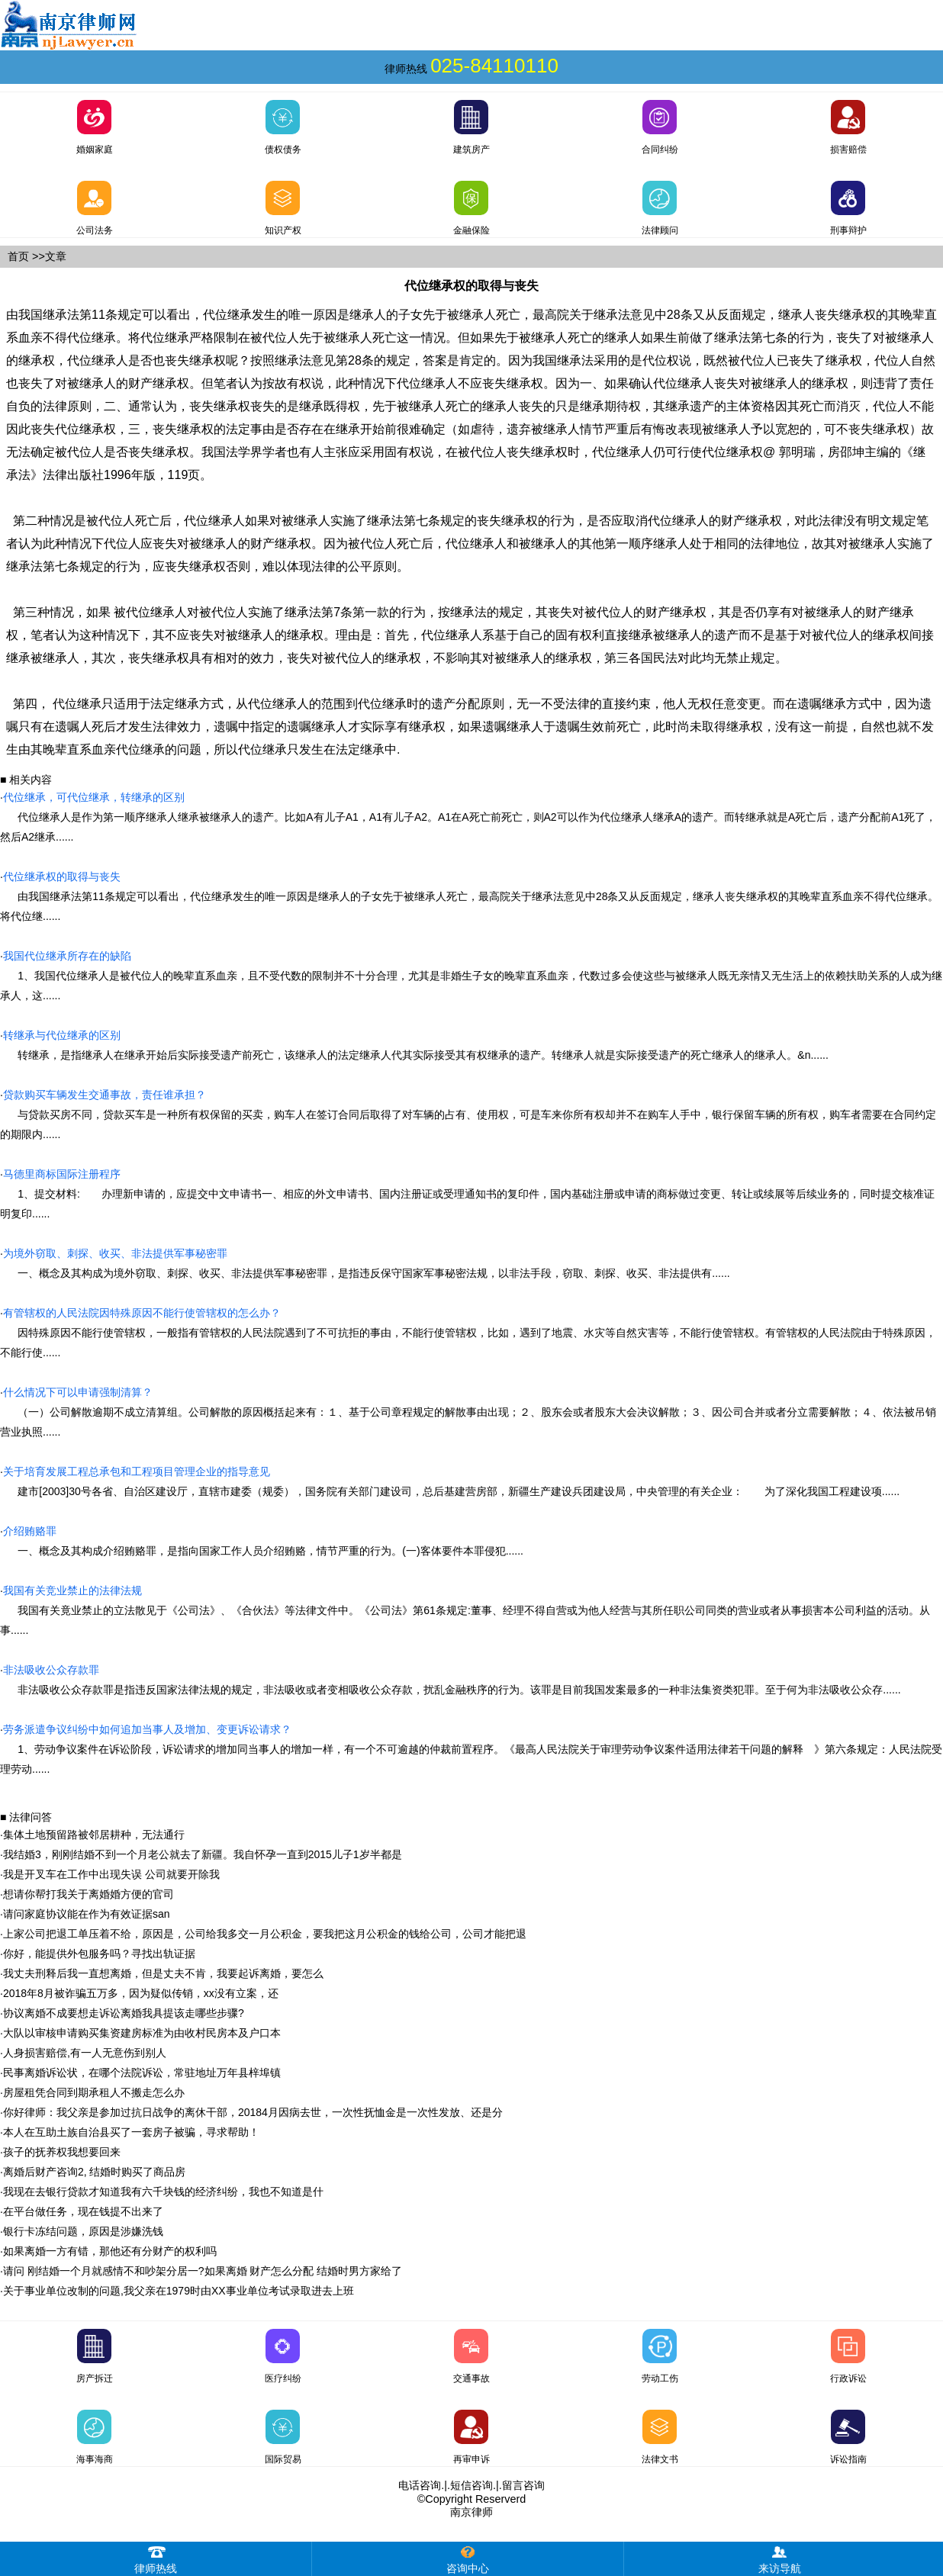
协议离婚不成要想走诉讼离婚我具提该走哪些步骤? (123, 2013)
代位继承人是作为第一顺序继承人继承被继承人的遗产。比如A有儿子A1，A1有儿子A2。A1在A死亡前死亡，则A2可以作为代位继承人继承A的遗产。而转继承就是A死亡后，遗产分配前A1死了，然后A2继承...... (468, 817)
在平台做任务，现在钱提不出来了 (83, 2211)
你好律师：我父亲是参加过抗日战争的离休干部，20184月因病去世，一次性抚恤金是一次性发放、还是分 (253, 2112)
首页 (18, 256)
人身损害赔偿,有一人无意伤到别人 (84, 2053)
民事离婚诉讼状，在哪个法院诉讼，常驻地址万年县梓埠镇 (142, 2072)
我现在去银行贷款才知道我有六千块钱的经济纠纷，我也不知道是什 (163, 2191)
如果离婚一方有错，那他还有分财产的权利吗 (110, 2251)
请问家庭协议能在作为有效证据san (86, 1914)
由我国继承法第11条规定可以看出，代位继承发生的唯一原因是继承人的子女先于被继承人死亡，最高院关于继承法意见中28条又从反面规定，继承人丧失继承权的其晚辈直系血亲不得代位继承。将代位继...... (469, 896)
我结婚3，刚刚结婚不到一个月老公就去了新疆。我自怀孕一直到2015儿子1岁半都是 (202, 1854)
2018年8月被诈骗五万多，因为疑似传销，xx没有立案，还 (140, 1993)
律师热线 (155, 2558)
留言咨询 (523, 2485)
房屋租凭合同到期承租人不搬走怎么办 (94, 2092)
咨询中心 (467, 2558)
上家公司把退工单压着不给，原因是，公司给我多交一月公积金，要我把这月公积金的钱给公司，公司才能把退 (264, 1934)
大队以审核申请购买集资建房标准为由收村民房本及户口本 (142, 2033)
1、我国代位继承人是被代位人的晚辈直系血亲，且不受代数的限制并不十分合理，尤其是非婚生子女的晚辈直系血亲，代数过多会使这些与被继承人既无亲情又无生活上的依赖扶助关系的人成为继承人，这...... (471, 976)
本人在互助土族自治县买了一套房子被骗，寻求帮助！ (131, 2132)
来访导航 (779, 2558)
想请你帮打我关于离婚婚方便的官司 (88, 1894)
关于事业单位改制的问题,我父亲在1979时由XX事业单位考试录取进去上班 (178, 2291)
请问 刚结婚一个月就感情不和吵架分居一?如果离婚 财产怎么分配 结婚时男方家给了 (202, 2271)
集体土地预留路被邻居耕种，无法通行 (94, 1834)
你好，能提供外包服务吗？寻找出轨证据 (99, 1953)
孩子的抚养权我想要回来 (62, 2152)
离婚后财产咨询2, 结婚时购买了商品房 (94, 2172)
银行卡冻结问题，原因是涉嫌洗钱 (83, 2231)
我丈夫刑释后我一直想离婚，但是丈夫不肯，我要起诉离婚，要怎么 (163, 1973)
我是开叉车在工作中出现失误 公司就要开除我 (111, 1874)
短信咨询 (471, 2485)
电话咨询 (419, 2485)
